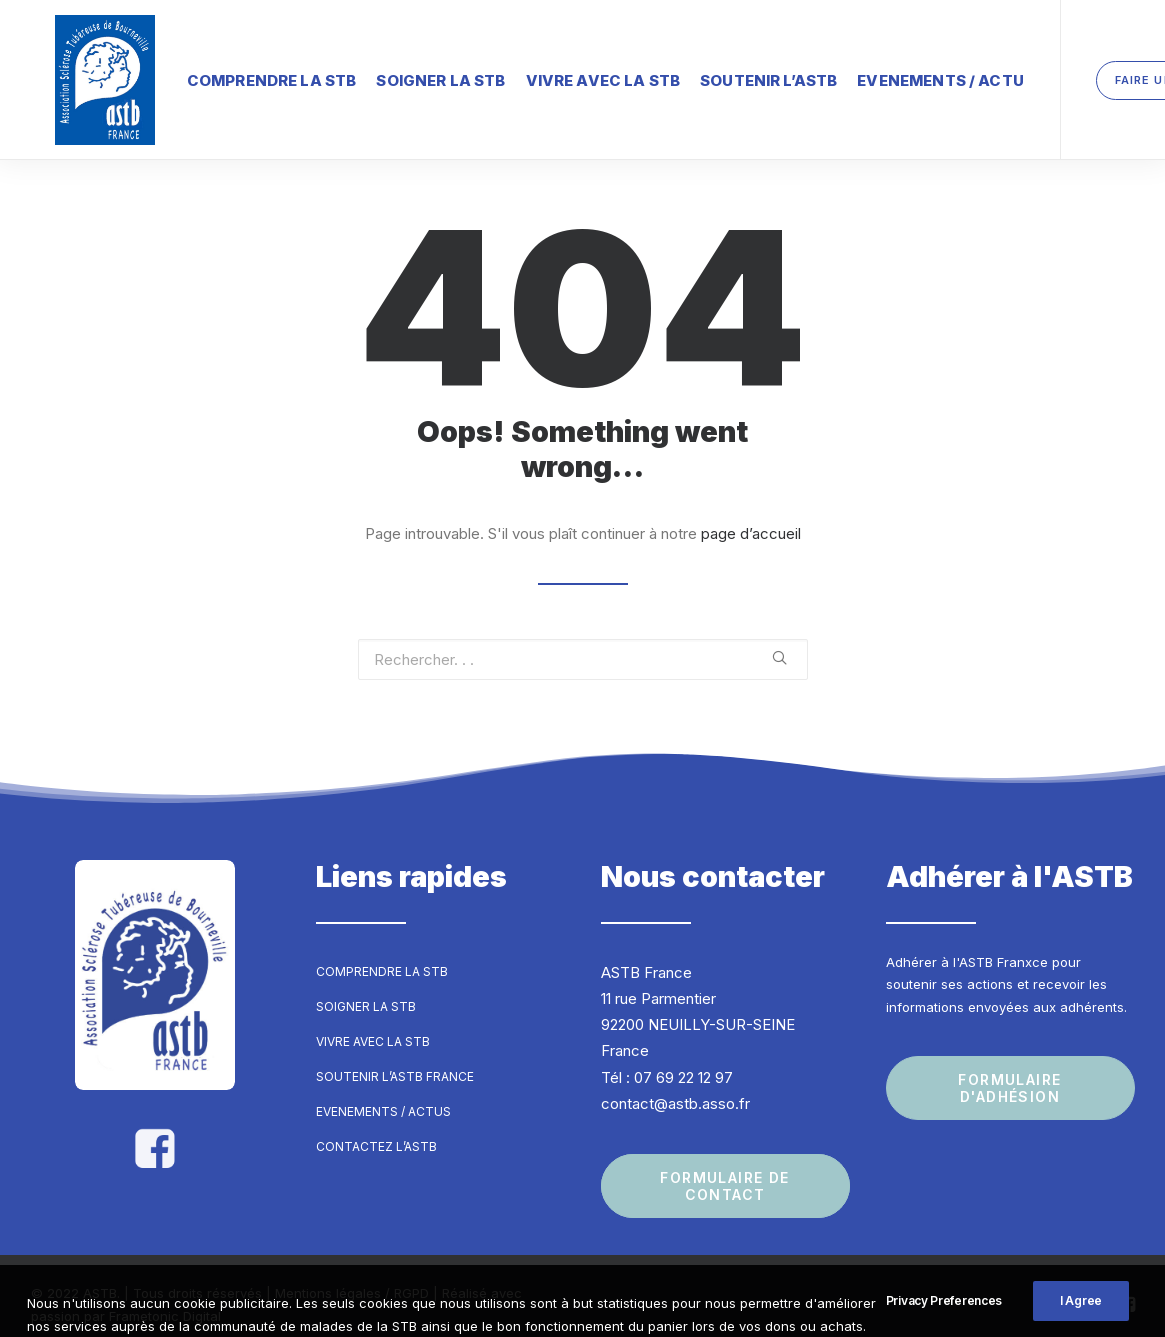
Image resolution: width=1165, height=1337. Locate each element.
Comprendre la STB (224, 74)
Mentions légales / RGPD (352, 1276)
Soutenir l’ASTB (720, 74)
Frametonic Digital (165, 1298)
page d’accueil (751, 515)
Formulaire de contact (727, 1169)
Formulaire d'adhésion (1012, 1070)
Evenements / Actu (892, 74)
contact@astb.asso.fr (675, 1085)
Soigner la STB (392, 74)
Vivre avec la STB (555, 74)
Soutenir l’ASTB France (395, 1058)
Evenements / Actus (383, 1093)
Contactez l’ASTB (376, 1128)
